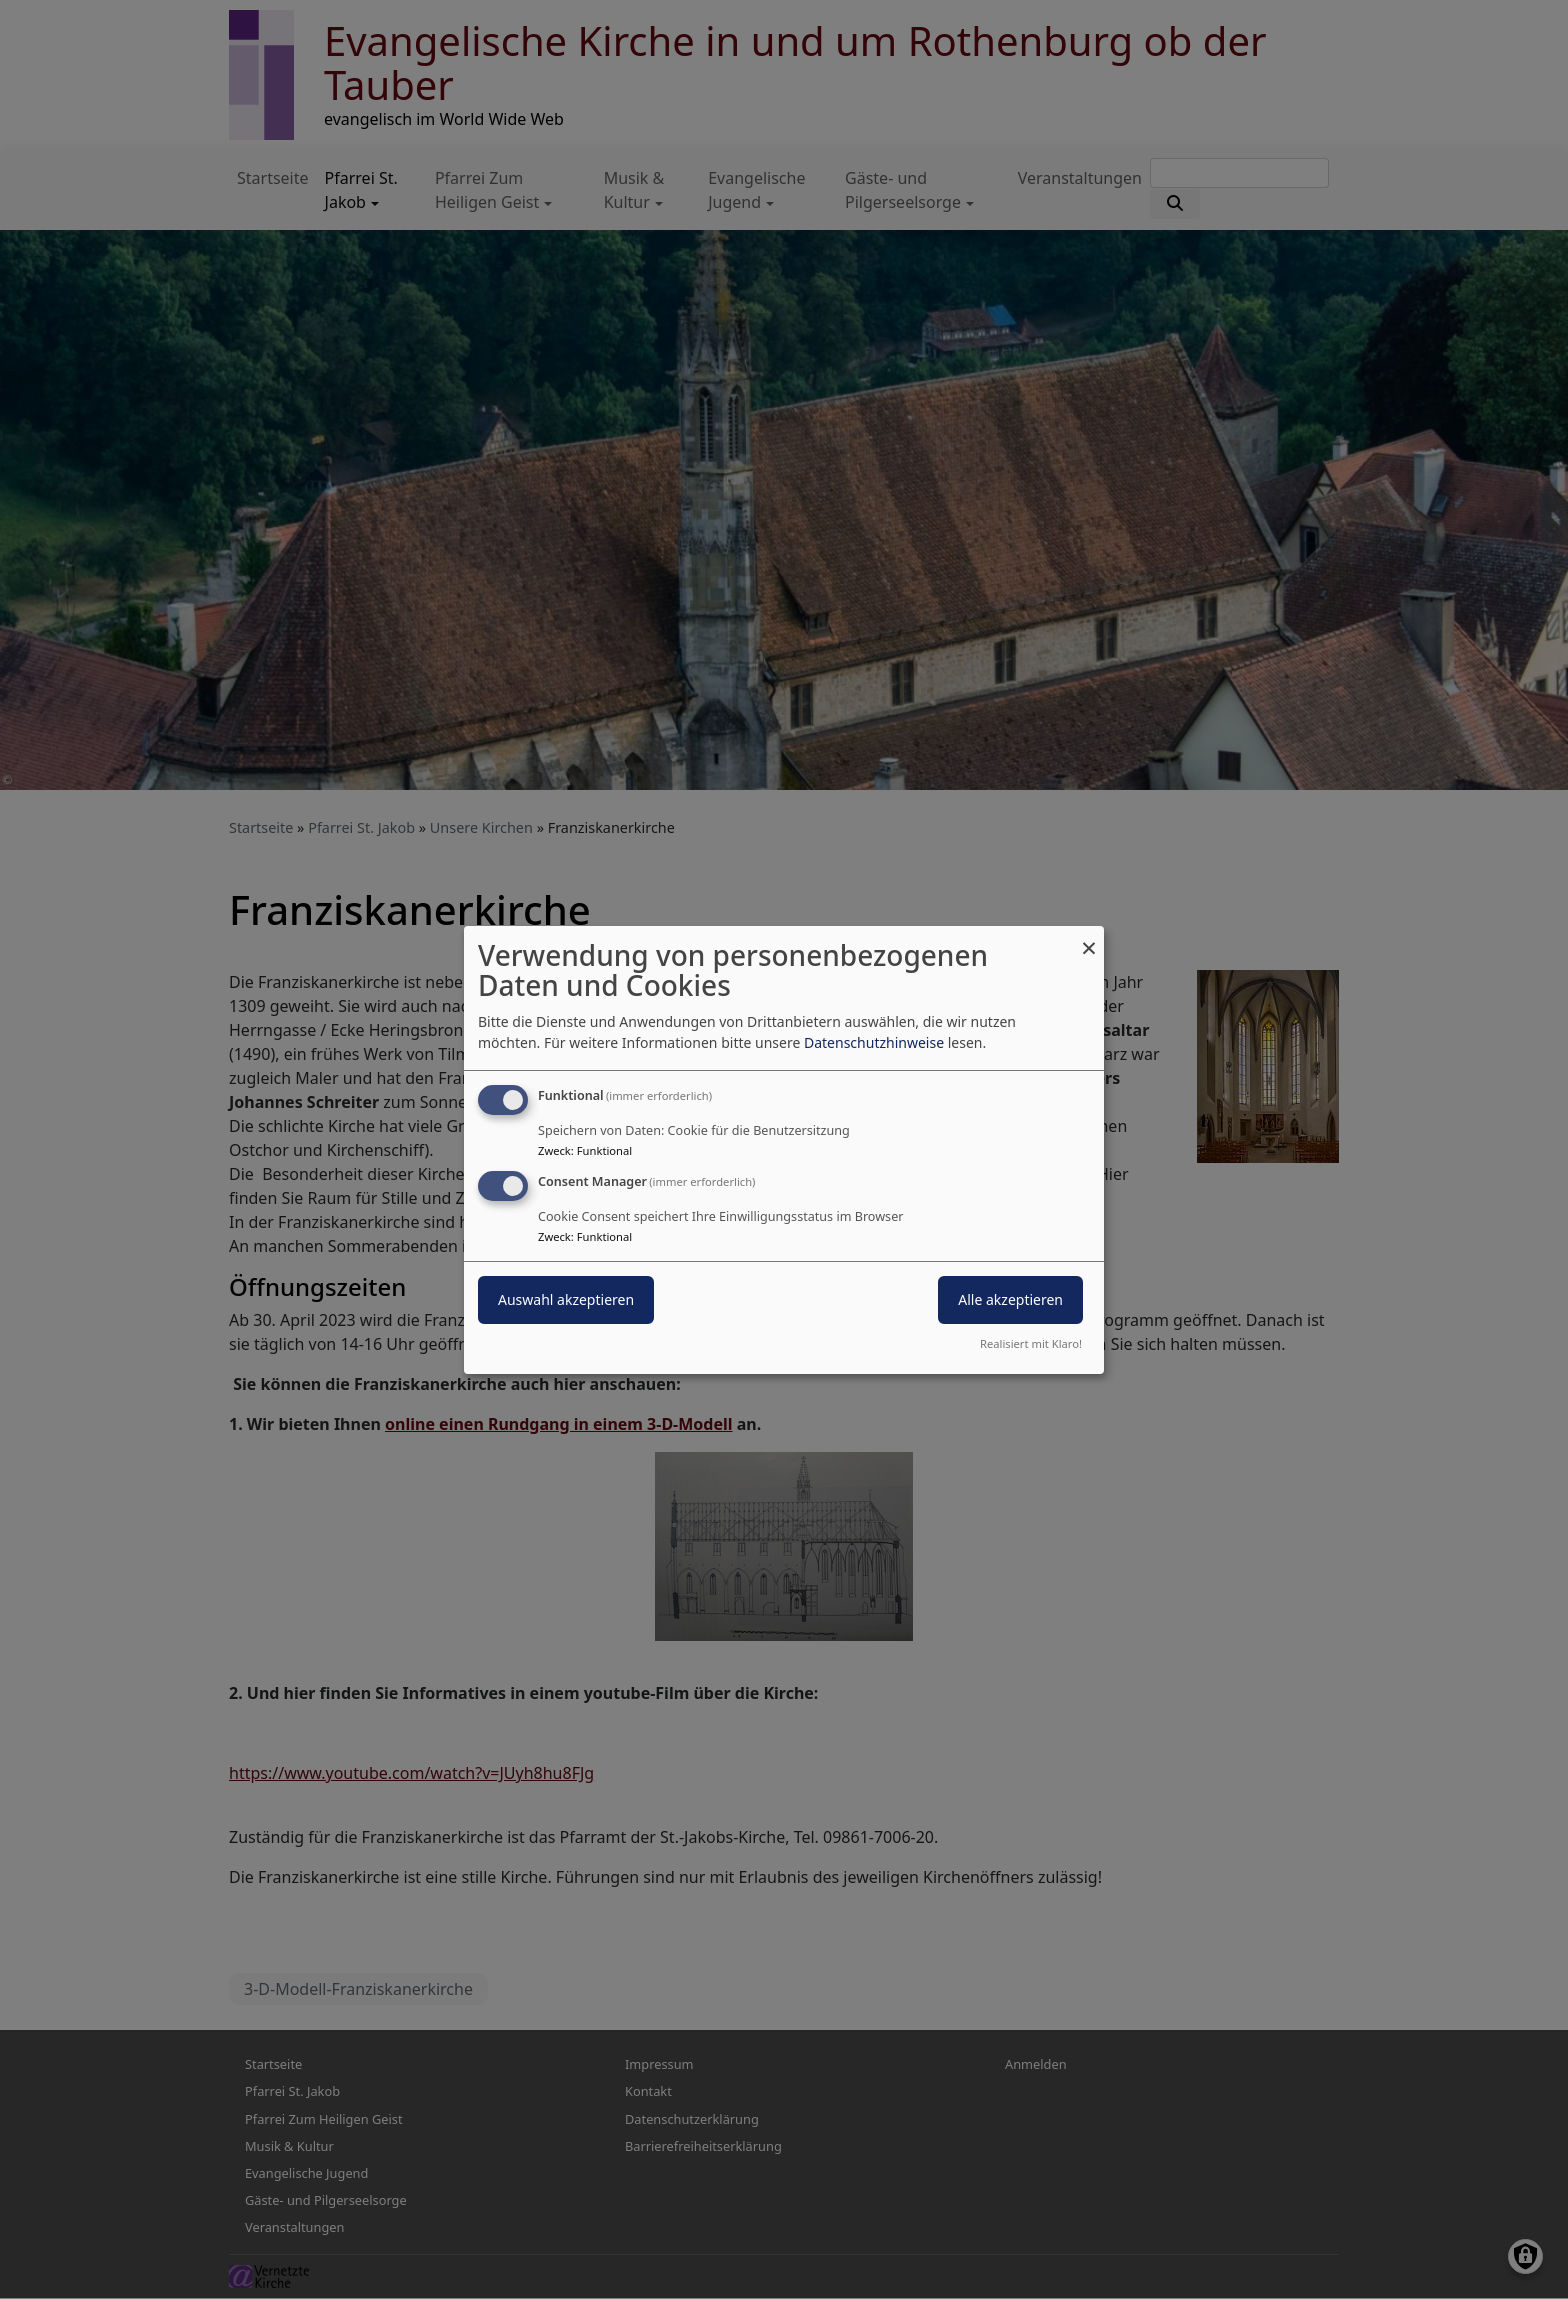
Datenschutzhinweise (874, 1042)
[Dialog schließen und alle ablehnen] (1089, 937)
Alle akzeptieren (1010, 1299)
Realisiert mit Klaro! (1031, 1343)
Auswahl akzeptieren (566, 1299)
